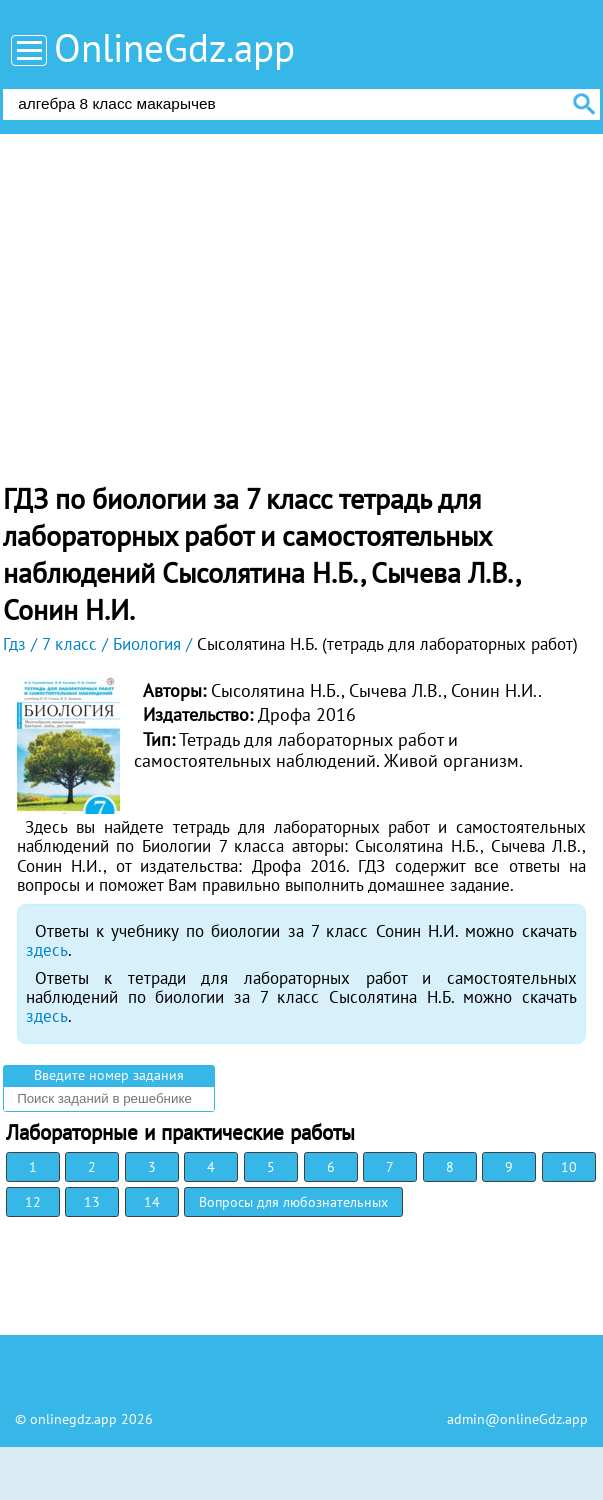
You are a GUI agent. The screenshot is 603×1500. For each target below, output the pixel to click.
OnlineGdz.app (174, 47)
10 (569, 1167)
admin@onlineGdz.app (517, 1419)
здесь (47, 950)
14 (152, 1202)
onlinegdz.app (73, 1419)
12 (33, 1202)
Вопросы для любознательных (293, 1202)
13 (92, 1202)
